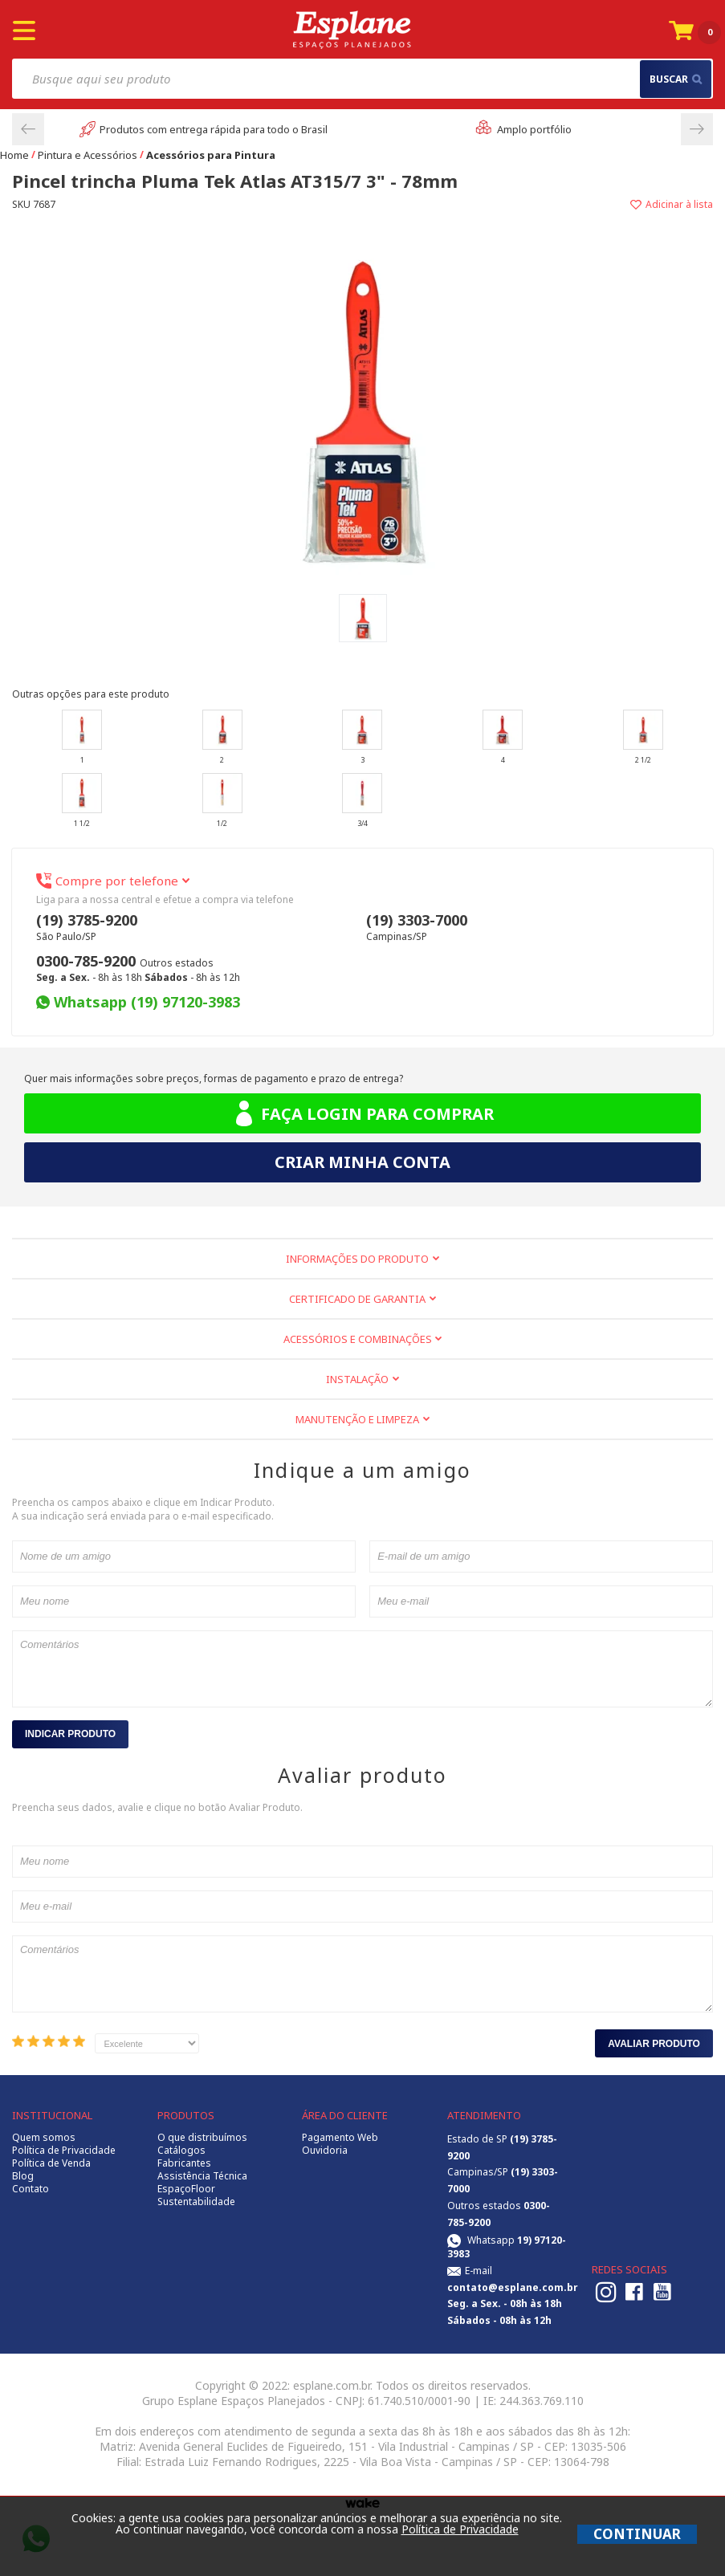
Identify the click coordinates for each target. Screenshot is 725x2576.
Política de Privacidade (64, 2150)
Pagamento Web (340, 2137)
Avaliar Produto (654, 2043)
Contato (30, 2189)
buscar (676, 79)
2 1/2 (643, 737)
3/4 (362, 800)
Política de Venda (51, 2163)
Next (697, 129)
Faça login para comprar (362, 1114)
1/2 (222, 800)
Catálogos (181, 2150)
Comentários (362, 1668)
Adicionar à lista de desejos (538, 204)
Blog (23, 2176)
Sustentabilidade (196, 2202)
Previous (28, 129)
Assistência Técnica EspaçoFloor (202, 2183)
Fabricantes (184, 2163)
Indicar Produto (70, 1734)
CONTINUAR (637, 2534)
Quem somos (43, 2137)
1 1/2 (82, 800)
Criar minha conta (362, 1162)
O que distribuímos (202, 2137)
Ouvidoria (325, 2150)
